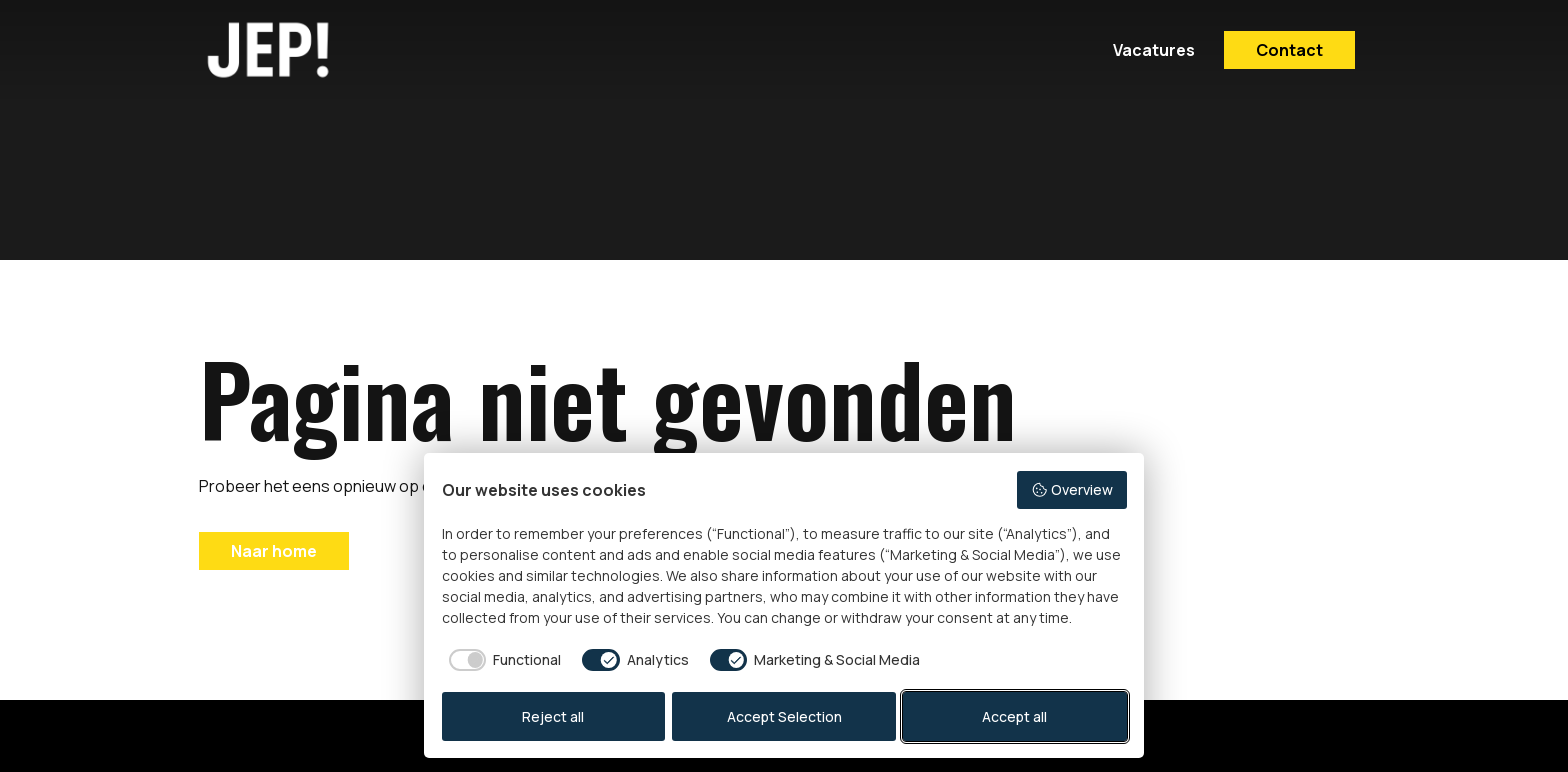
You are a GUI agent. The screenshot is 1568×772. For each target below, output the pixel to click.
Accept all (1014, 716)
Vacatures (1154, 50)
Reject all (553, 716)
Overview (1072, 489)
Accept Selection (784, 716)
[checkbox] (502, 660)
